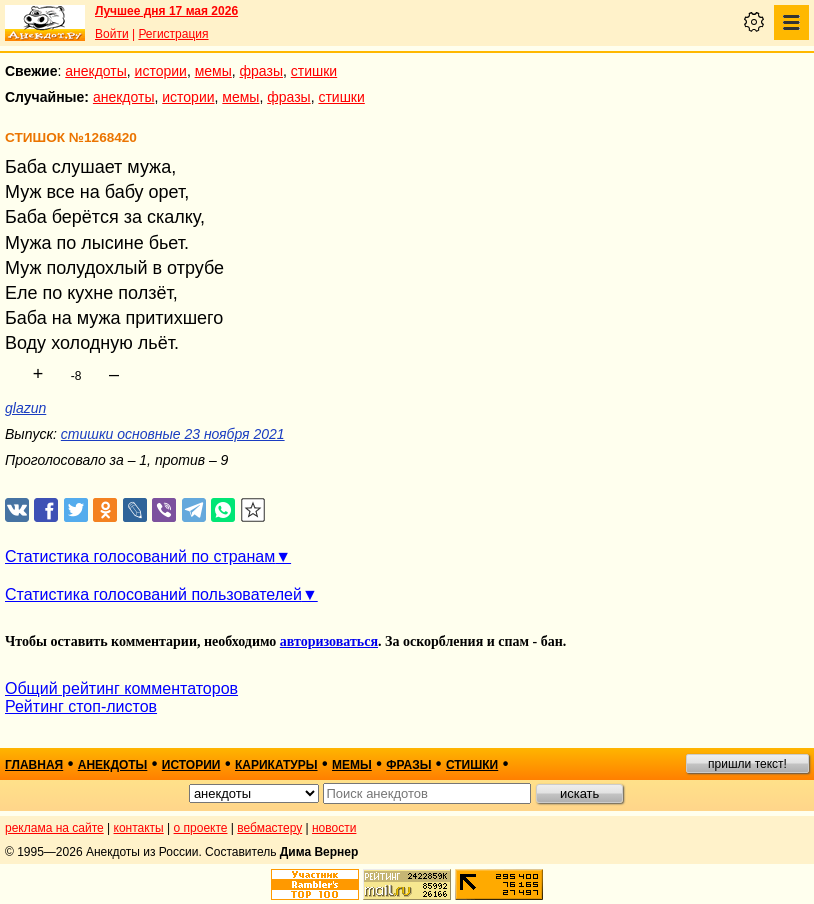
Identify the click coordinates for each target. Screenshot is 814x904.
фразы (261, 71)
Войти (112, 34)
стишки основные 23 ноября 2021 (173, 434)
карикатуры (276, 765)
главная (34, 765)
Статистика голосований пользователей (153, 594)
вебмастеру (269, 828)
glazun (25, 408)
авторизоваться (329, 641)
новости (334, 828)
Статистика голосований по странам (140, 556)
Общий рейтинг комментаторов (121, 688)
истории (161, 71)
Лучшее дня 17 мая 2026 (166, 11)
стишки (314, 71)
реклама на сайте (54, 828)
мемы (213, 71)
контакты (139, 828)
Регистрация (173, 34)
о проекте (201, 828)
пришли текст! (747, 764)
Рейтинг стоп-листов (81, 706)
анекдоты (96, 71)
